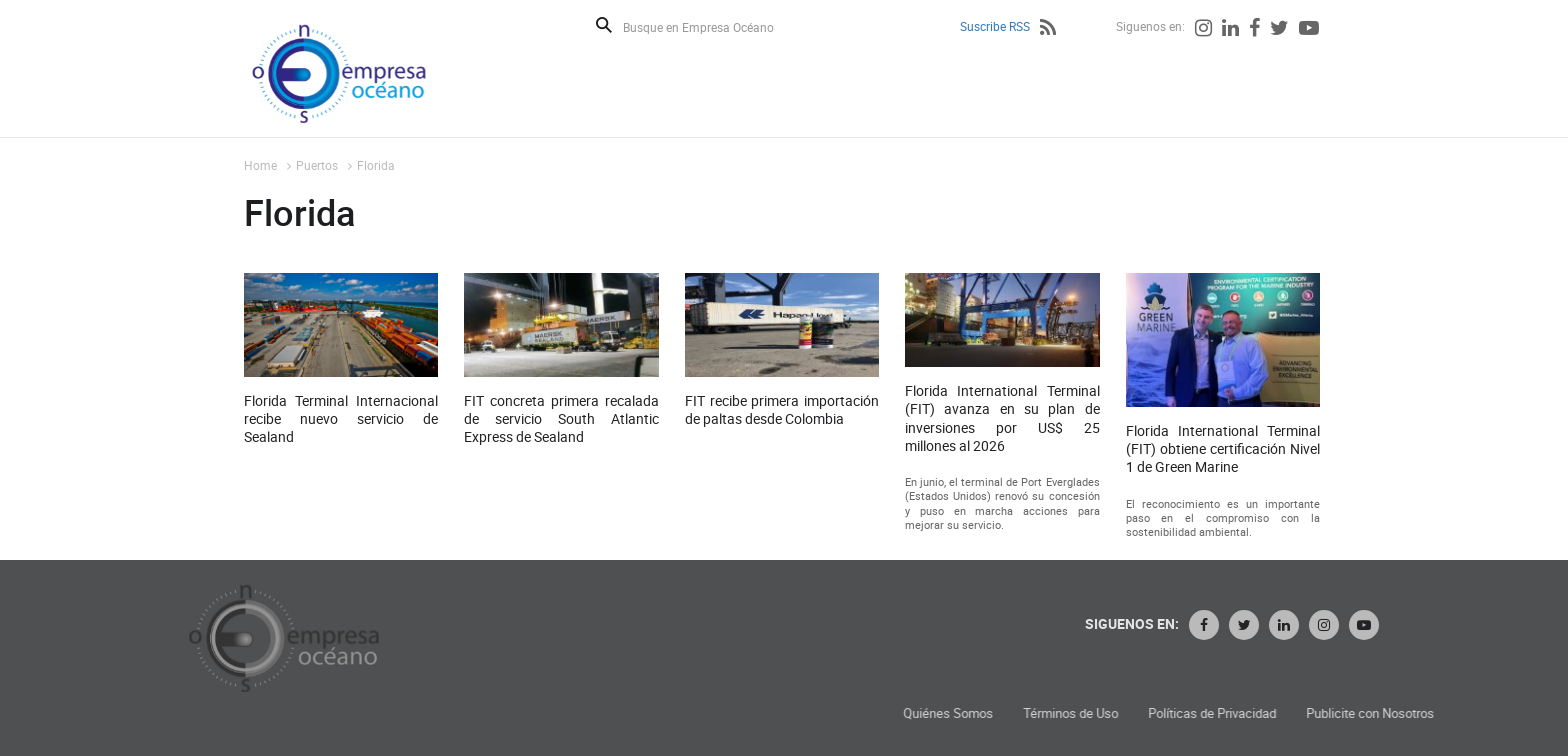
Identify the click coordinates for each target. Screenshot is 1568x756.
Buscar (604, 25)
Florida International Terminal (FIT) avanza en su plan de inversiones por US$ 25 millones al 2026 (1002, 421)
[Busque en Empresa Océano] (711, 26)
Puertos (317, 165)
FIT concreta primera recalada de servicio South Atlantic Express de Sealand (561, 422)
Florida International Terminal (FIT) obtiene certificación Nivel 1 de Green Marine (1223, 452)
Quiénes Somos (1088, 713)
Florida (376, 165)
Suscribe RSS (995, 26)
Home (260, 165)
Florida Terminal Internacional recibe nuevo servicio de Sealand (341, 422)
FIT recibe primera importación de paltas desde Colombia (782, 413)
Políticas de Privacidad (1352, 713)
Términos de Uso (1210, 713)
